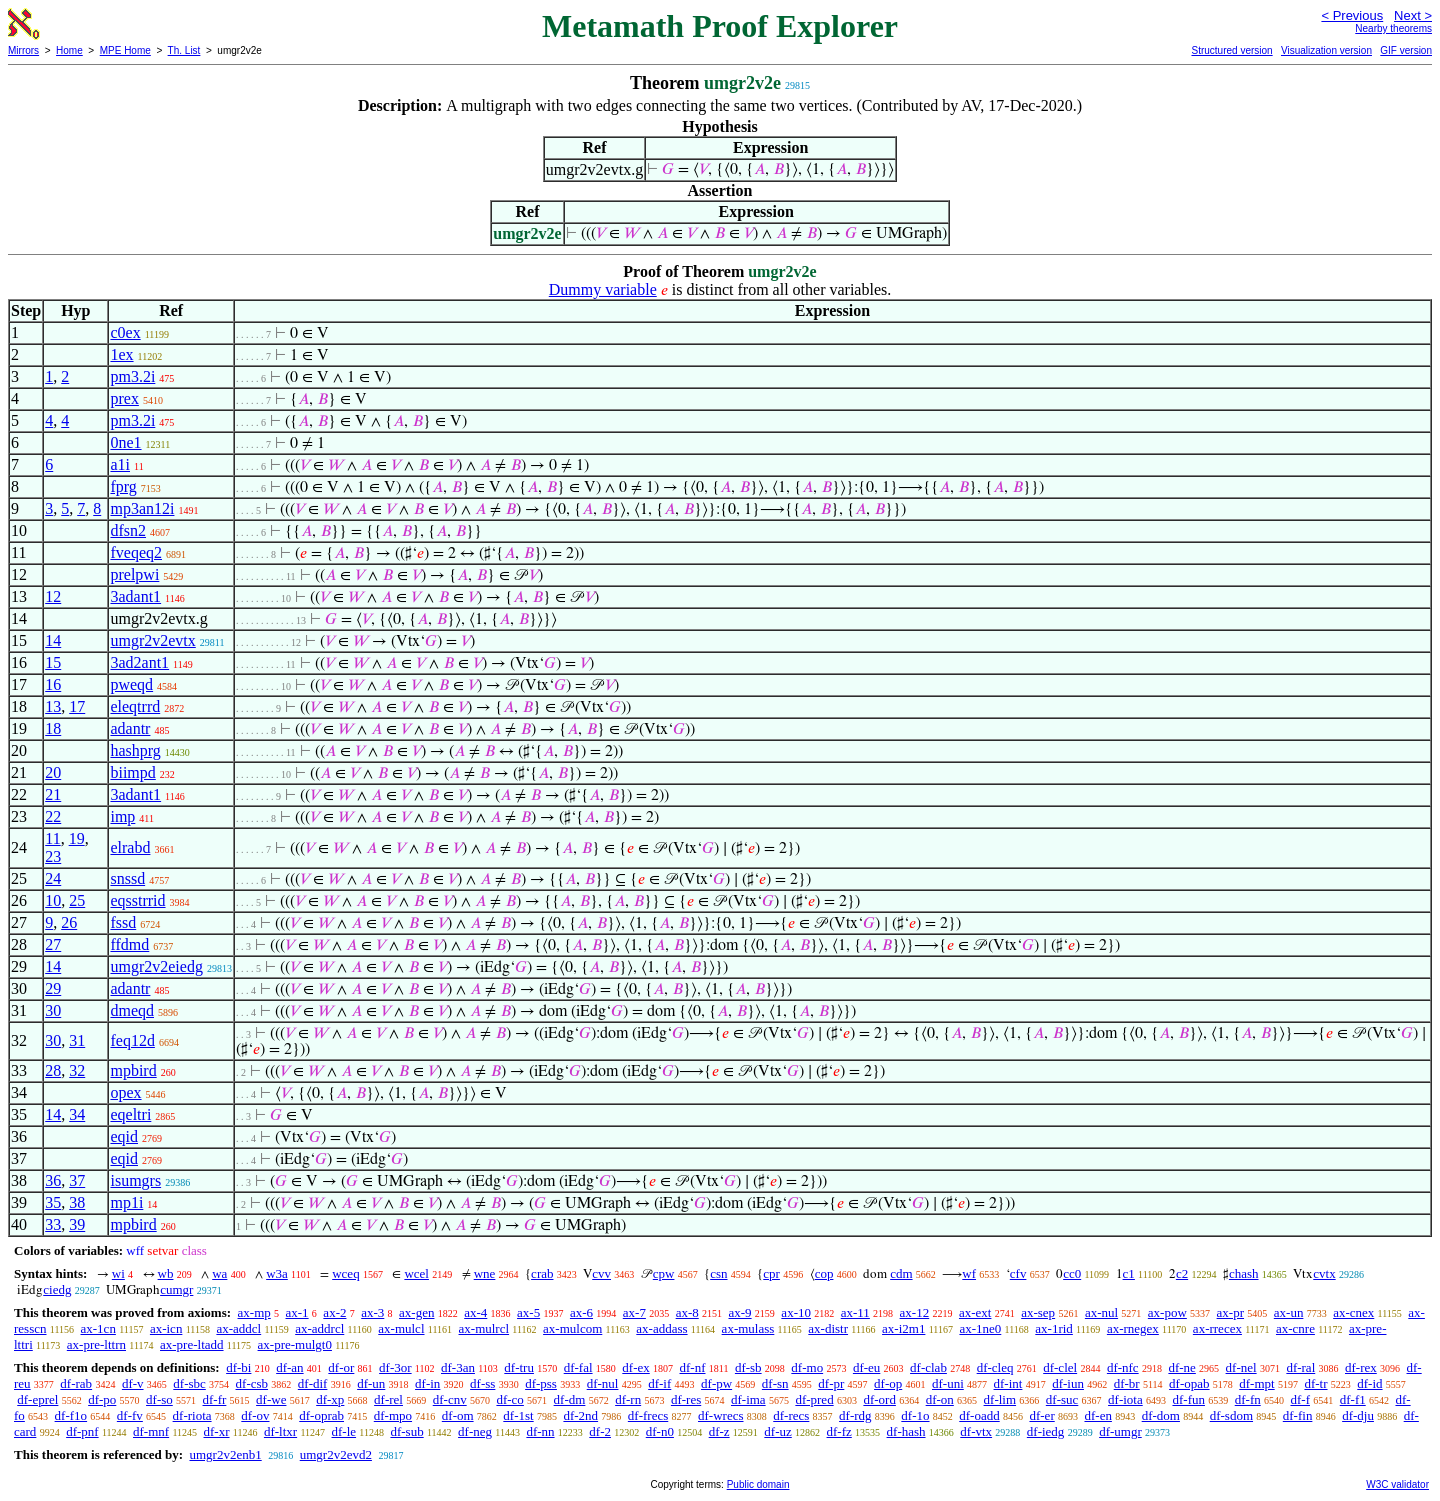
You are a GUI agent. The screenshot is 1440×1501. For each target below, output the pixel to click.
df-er (1041, 1415)
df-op (888, 1383)
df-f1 (1353, 1399)
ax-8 (687, 1312)
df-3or (395, 1367)
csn (718, 1273)
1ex (121, 354)
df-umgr (1120, 1431)
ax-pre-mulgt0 (295, 1344)
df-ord (879, 1399)
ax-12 (915, 1312)
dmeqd (132, 1010)
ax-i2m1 (903, 1328)
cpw (664, 1273)
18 (53, 728)
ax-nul (1101, 1312)
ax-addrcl (319, 1328)
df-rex (1361, 1367)
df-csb (252, 1383)
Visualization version (1326, 50)
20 (53, 772)
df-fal (578, 1367)
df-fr (215, 1399)
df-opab (1189, 1383)
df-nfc (1123, 1367)
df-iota (1125, 1399)
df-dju (1358, 1415)
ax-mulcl (401, 1328)
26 (69, 922)
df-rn (628, 1399)
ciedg (57, 1289)
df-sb (748, 1367)
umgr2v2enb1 (225, 1454)
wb (166, 1273)
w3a (277, 1273)
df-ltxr (280, 1431)
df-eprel (37, 1399)
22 (53, 816)
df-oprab (321, 1415)
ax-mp (254, 1312)
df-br (1127, 1383)
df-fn (1248, 1399)
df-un (371, 1383)
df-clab (928, 1367)
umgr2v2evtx (152, 640)
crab (542, 1273)
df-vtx (976, 1431)
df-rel (388, 1399)
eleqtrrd (135, 706)
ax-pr (1230, 1312)
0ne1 (125, 442)
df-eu (866, 1367)
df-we (271, 1399)
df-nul (603, 1383)
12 (53, 596)
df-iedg (1046, 1431)
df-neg (475, 1431)
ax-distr (828, 1328)
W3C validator (1397, 1484)
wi (118, 1273)
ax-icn (166, 1328)
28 (53, 1070)
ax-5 (528, 1312)
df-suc (1062, 1399)
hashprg (135, 750)
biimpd (132, 772)
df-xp (330, 1399)
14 (53, 640)
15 (53, 662)
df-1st (518, 1415)
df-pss (541, 1383)
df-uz (777, 1431)
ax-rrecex (1217, 1328)
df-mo (807, 1367)
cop (824, 1273)
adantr (130, 728)
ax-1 (297, 1312)
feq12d (132, 1040)
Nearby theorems (1393, 28)
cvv (601, 1273)
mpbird (133, 1070)
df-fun (1188, 1399)
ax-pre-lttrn (96, 1344)
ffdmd (129, 944)
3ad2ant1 (139, 662)
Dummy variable (603, 289)
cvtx (1324, 1273)
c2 (1182, 1273)
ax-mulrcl (484, 1328)
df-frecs (648, 1415)
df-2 (600, 1431)
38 (77, 1202)
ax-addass (661, 1328)
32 (77, 1070)
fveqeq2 (136, 552)
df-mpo (393, 1415)
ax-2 (334, 1312)
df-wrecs (720, 1415)
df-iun (1068, 1383)
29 (53, 988)
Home (69, 50)
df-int (1008, 1383)
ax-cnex (1353, 1312)
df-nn (540, 1431)
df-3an (458, 1367)
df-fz (839, 1431)
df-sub (406, 1431)
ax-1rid (1054, 1328)
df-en (1097, 1415)
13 (53, 706)
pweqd (131, 684)
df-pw (716, 1383)
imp (122, 816)
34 (77, 1114)
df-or (341, 1367)
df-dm (570, 1399)
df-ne (1181, 1367)
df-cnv (450, 1399)
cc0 (1072, 1273)
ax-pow (1167, 1312)
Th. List (184, 50)
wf (969, 1273)
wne (485, 1273)
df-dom (1161, 1415)
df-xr (217, 1431)
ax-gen (416, 1312)
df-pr (831, 1383)
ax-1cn (98, 1328)
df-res (686, 1399)
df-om (458, 1415)
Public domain (758, 1484)
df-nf (693, 1367)
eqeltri (130, 1114)
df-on (940, 1399)
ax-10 (796, 1312)
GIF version (1406, 50)
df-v (133, 1383)
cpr (771, 1273)
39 (77, 1224)
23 (53, 856)
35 (53, 1202)
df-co (509, 1399)
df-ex (635, 1367)
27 (53, 944)
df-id (1369, 1383)
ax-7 (634, 1312)
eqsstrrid (137, 900)
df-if (659, 1383)
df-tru (519, 1367)
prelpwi (134, 574)
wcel (416, 1273)
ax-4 (475, 1312)
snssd (127, 878)
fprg (123, 486)
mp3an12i (142, 508)
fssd (123, 922)
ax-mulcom (572, 1328)
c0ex (125, 332)
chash (1244, 1273)
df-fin (1298, 1415)
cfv (1018, 1273)
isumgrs (135, 1180)
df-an (289, 1367)
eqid (124, 1136)
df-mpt (1256, 1383)
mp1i (126, 1202)
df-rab (76, 1383)
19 (77, 838)
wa (219, 1273)
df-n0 (660, 1431)
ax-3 (372, 1312)
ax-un (1289, 1312)
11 (52, 838)
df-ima (748, 1399)
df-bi (238, 1367)
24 (53, 878)
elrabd (130, 847)
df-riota (192, 1415)
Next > (1413, 15)
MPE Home (125, 50)
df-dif (313, 1383)
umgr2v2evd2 (336, 1454)
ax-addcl (238, 1328)
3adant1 (135, 596)
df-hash (906, 1431)
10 (53, 900)
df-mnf (151, 1431)
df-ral (1300, 1367)
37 (77, 1180)
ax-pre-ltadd (192, 1344)
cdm (901, 1273)
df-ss (482, 1383)
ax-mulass (748, 1328)
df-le (344, 1431)
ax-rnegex (1133, 1328)
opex (125, 1092)
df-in (427, 1383)
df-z (719, 1431)
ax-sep (1038, 1312)
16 (53, 684)
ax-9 (740, 1312)
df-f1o (71, 1415)
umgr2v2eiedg (156, 966)
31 (77, 1040)
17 (77, 706)
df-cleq (995, 1367)
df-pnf (82, 1431)
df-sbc (189, 1383)
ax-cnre (1295, 1328)
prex (124, 398)
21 (53, 794)
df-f (1300, 1399)
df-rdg (855, 1415)
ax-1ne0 (980, 1328)
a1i (120, 464)
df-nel (1241, 1367)
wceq (345, 1273)
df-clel (1060, 1367)
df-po (102, 1399)
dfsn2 (128, 530)
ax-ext (975, 1312)
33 (53, 1224)
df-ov (255, 1415)
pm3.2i (132, 376)
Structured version (1231, 50)
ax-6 (581, 1312)
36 (53, 1180)
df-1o (915, 1415)
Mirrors (23, 50)
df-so (159, 1399)
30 (53, 1010)
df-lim (1000, 1399)
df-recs (791, 1415)
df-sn (775, 1383)
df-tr (1315, 1383)
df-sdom (1231, 1415)
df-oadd (979, 1415)
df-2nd (580, 1415)
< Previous (1352, 15)
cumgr (176, 1289)
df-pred (814, 1399)
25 (77, 900)
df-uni (948, 1383)
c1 (1129, 1273)
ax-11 (855, 1312)
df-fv (130, 1415)
